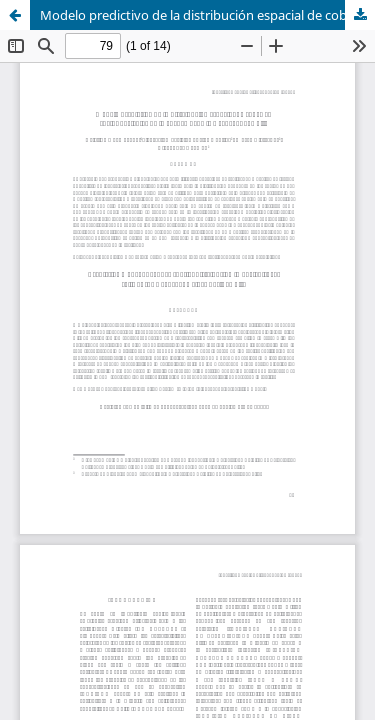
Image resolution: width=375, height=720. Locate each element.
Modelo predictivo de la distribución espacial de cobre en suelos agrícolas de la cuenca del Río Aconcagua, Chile (207, 15)
